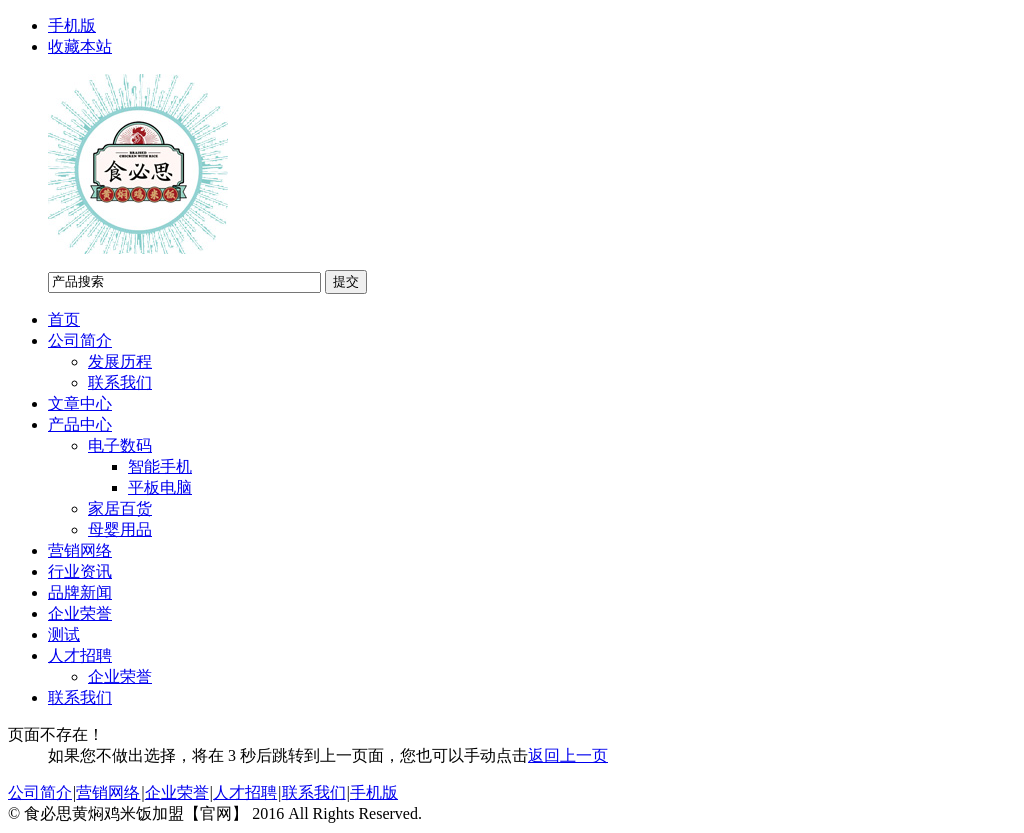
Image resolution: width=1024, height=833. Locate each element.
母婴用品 (120, 529)
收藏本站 (80, 46)
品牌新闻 (80, 592)
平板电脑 (160, 487)
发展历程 (120, 361)
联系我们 (120, 382)
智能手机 (160, 466)
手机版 (72, 25)
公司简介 (80, 340)
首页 (64, 319)
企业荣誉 (80, 613)
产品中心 (80, 424)
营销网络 (80, 550)
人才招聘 (80, 655)
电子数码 (120, 445)
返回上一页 (568, 755)
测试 (64, 634)
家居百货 (120, 508)
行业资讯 (80, 571)
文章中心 (80, 403)
